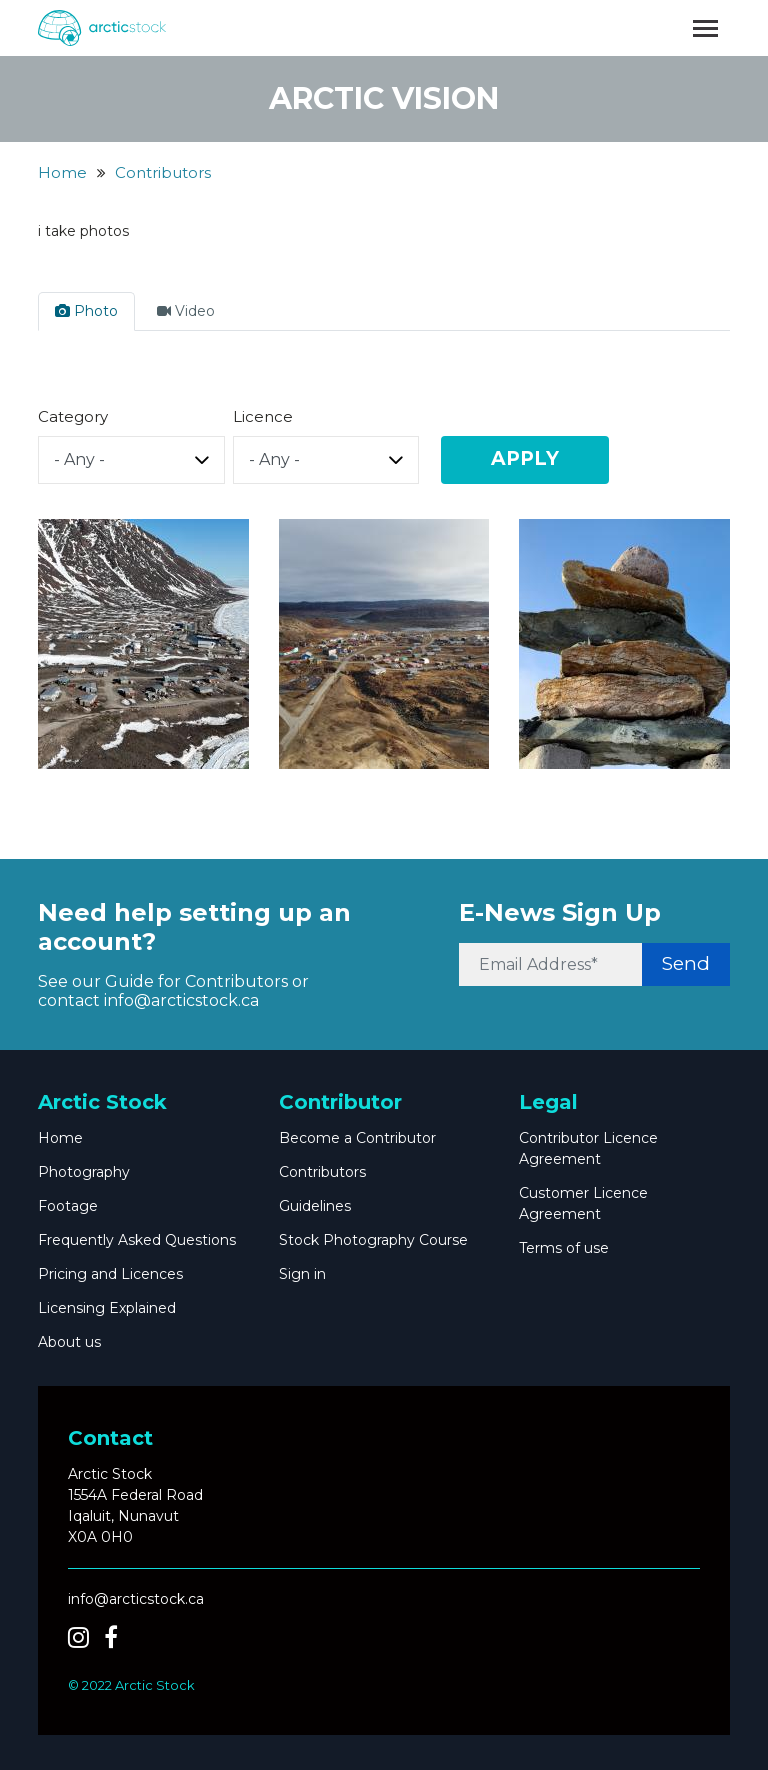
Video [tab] (186, 311)
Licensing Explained (107, 1308)
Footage (68, 1206)
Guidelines (315, 1206)
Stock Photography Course (373, 1240)
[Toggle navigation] (705, 28)
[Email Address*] (550, 964)
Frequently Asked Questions (137, 1240)
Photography (84, 1172)
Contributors (163, 172)
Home (62, 172)
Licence (263, 416)
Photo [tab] (86, 311)
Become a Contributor (357, 1138)
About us (69, 1342)
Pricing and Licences (110, 1274)
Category (73, 416)
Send (686, 963)
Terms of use (564, 1248)
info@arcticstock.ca (181, 1000)
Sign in (302, 1274)
